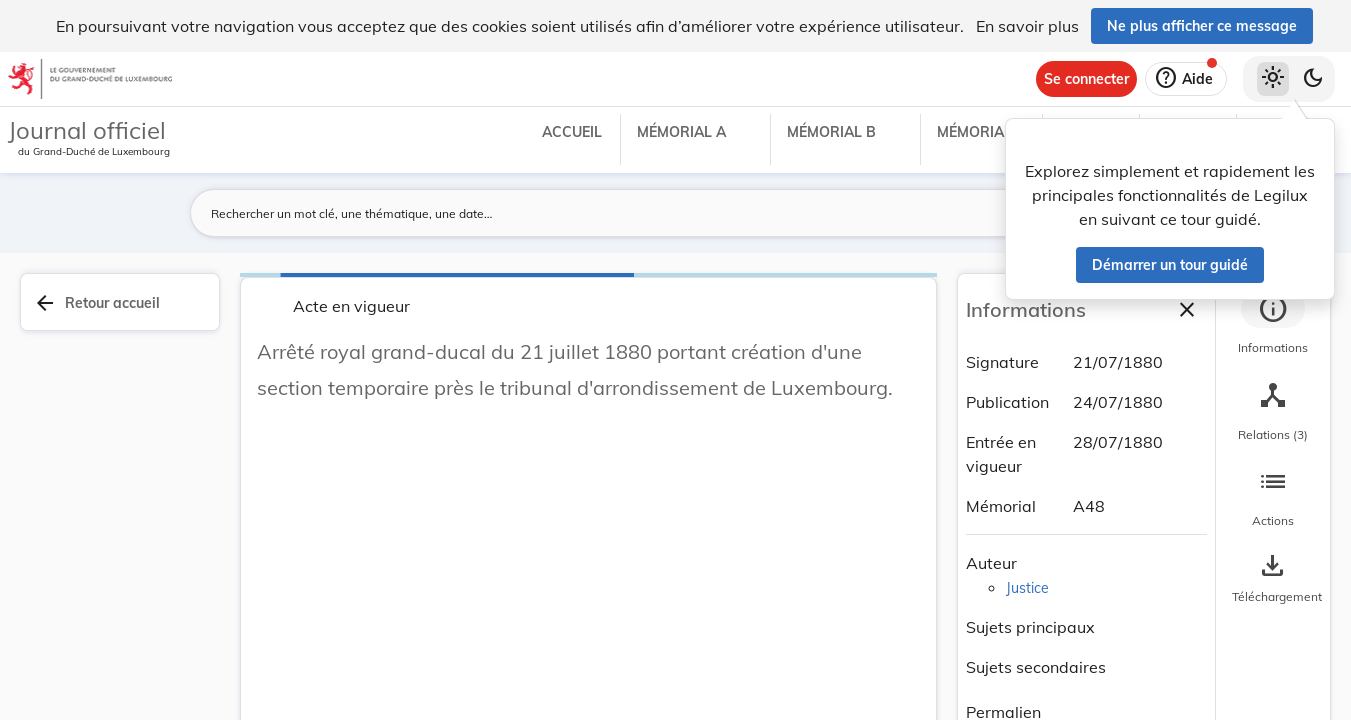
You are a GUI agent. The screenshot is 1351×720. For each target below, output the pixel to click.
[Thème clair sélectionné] (1273, 79)
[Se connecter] (1086, 79)
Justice (1027, 588)
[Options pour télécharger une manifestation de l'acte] (1273, 579)
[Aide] (1186, 79)
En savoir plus (1027, 26)
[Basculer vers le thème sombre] (1313, 79)
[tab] (1273, 325)
